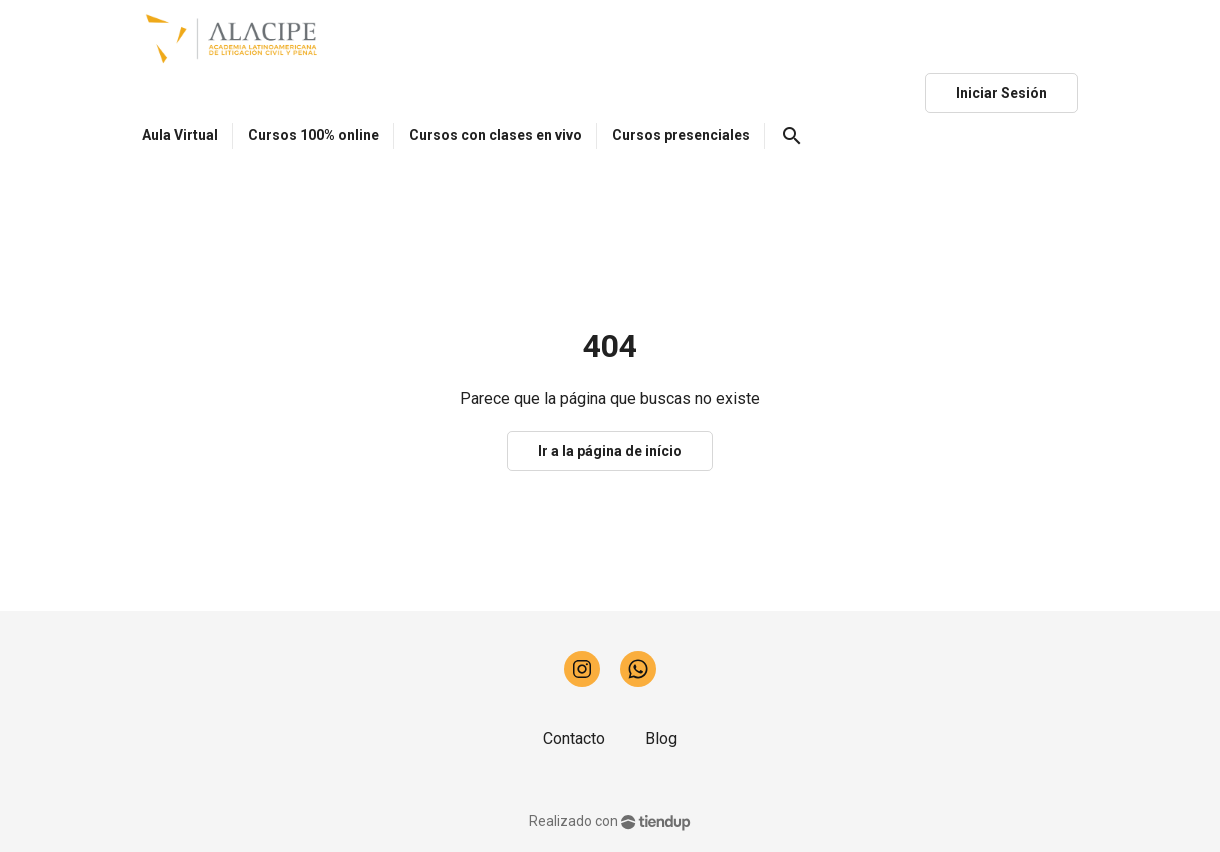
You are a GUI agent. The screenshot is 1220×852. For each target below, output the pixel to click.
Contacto (574, 738)
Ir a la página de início (610, 451)
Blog (661, 738)
